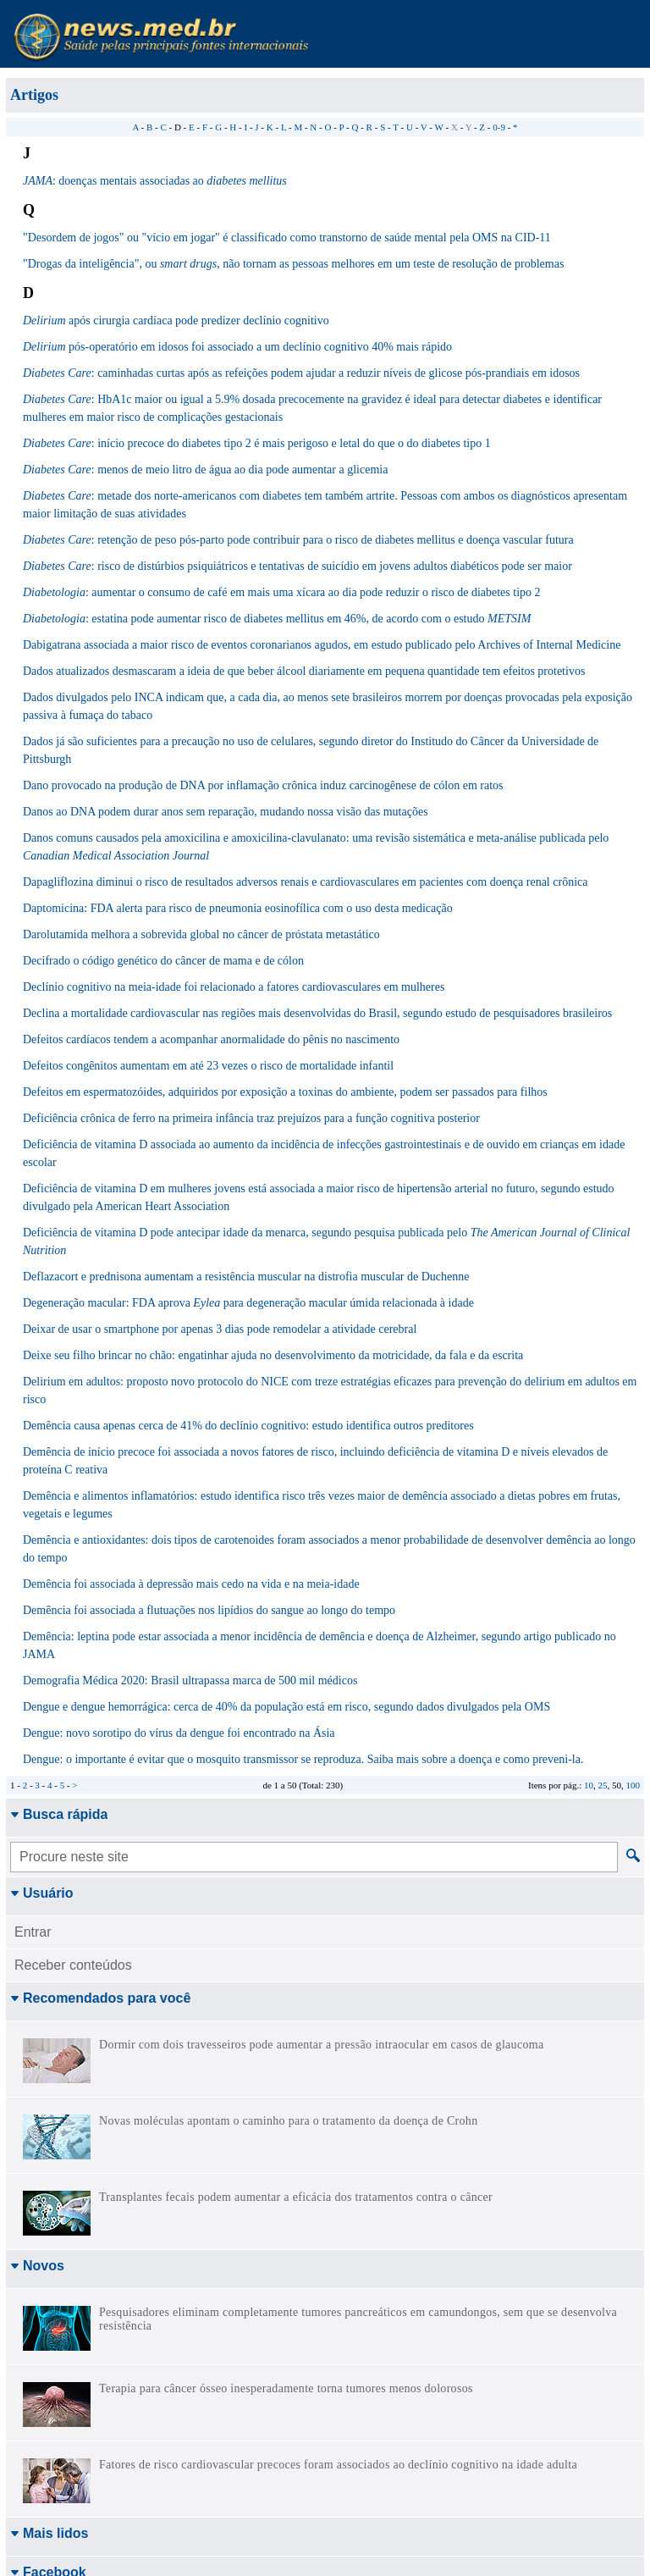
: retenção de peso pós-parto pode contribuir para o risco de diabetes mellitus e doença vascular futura (298, 539)
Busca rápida (58, 1814)
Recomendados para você (100, 1998)
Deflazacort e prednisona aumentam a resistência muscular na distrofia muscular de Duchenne (246, 1276)
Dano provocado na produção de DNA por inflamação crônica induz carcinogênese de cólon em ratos (263, 785)
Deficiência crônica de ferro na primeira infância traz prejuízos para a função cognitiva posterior (251, 1118)
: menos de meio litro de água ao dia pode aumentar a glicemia (205, 469)
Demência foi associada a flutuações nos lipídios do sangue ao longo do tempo (209, 1610)
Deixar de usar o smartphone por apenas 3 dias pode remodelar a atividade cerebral (219, 1329)
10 (588, 1785)
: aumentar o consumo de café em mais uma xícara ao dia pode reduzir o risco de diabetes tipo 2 (282, 592)
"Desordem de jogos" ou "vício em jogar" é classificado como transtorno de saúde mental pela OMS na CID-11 (287, 237)
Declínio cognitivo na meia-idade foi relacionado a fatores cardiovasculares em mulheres (233, 987)
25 (603, 1785)
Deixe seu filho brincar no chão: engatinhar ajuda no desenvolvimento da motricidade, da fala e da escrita (273, 1355)
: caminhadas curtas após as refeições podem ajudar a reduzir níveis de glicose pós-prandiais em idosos (301, 373)
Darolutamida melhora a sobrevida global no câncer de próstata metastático (201, 934)
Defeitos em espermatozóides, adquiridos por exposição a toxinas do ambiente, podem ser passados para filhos (285, 1092)
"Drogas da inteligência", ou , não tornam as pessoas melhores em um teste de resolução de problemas (293, 263)
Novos (37, 2265)
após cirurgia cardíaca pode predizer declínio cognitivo (176, 320)
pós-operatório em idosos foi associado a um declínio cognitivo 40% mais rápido (237, 346)
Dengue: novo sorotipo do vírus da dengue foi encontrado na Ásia (179, 1733)
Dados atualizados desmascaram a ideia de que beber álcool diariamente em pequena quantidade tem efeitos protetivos (304, 671)
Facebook (48, 2343)
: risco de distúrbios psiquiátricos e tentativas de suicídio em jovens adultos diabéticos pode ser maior (297, 566)
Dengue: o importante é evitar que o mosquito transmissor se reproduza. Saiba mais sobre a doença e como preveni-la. (303, 1759)
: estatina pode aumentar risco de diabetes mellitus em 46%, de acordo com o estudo (277, 618)
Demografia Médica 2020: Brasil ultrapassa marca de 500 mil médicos (190, 1680)
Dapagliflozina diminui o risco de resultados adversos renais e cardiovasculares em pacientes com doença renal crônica (305, 882)
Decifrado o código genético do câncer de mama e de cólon (163, 960)
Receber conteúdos (73, 1965)
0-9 (499, 127)
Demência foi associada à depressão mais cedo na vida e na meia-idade (191, 1584)
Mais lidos (49, 2304)
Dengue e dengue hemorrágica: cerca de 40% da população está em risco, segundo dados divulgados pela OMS (286, 1706)
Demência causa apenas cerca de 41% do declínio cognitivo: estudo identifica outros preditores (248, 1425)
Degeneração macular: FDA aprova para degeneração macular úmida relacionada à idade (248, 1302)
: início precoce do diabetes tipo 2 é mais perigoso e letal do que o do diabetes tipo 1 (257, 443)
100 (633, 1785)
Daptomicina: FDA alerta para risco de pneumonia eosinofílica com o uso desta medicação (238, 908)
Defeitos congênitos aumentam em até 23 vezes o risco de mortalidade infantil (208, 1065)
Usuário (42, 1893)
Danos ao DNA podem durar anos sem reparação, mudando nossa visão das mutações (225, 811)
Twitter (38, 2398)
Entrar (33, 1932)
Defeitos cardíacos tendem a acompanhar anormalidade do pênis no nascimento (211, 1039)
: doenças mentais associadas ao (155, 180)
